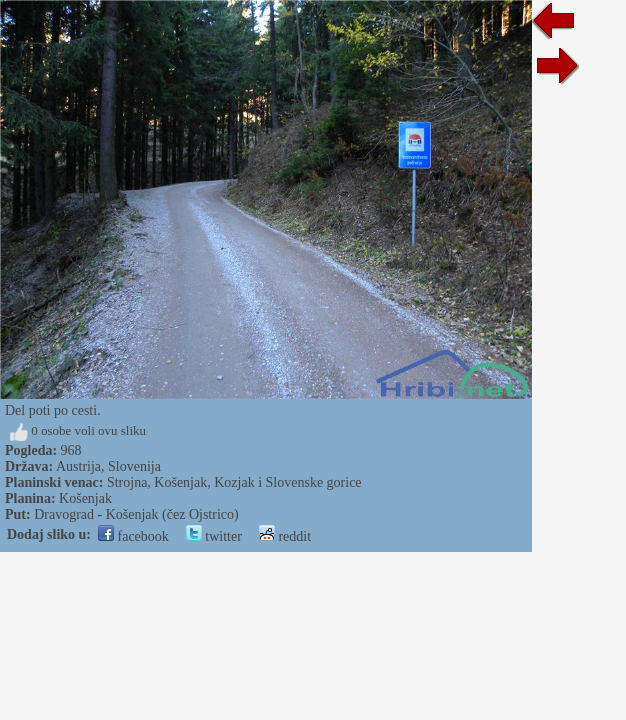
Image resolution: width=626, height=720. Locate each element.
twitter (214, 536)
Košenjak (85, 498)
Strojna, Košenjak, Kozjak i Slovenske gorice (234, 482)
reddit (285, 536)
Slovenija (134, 466)
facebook (133, 536)
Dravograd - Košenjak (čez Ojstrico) (136, 514)
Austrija (78, 466)
